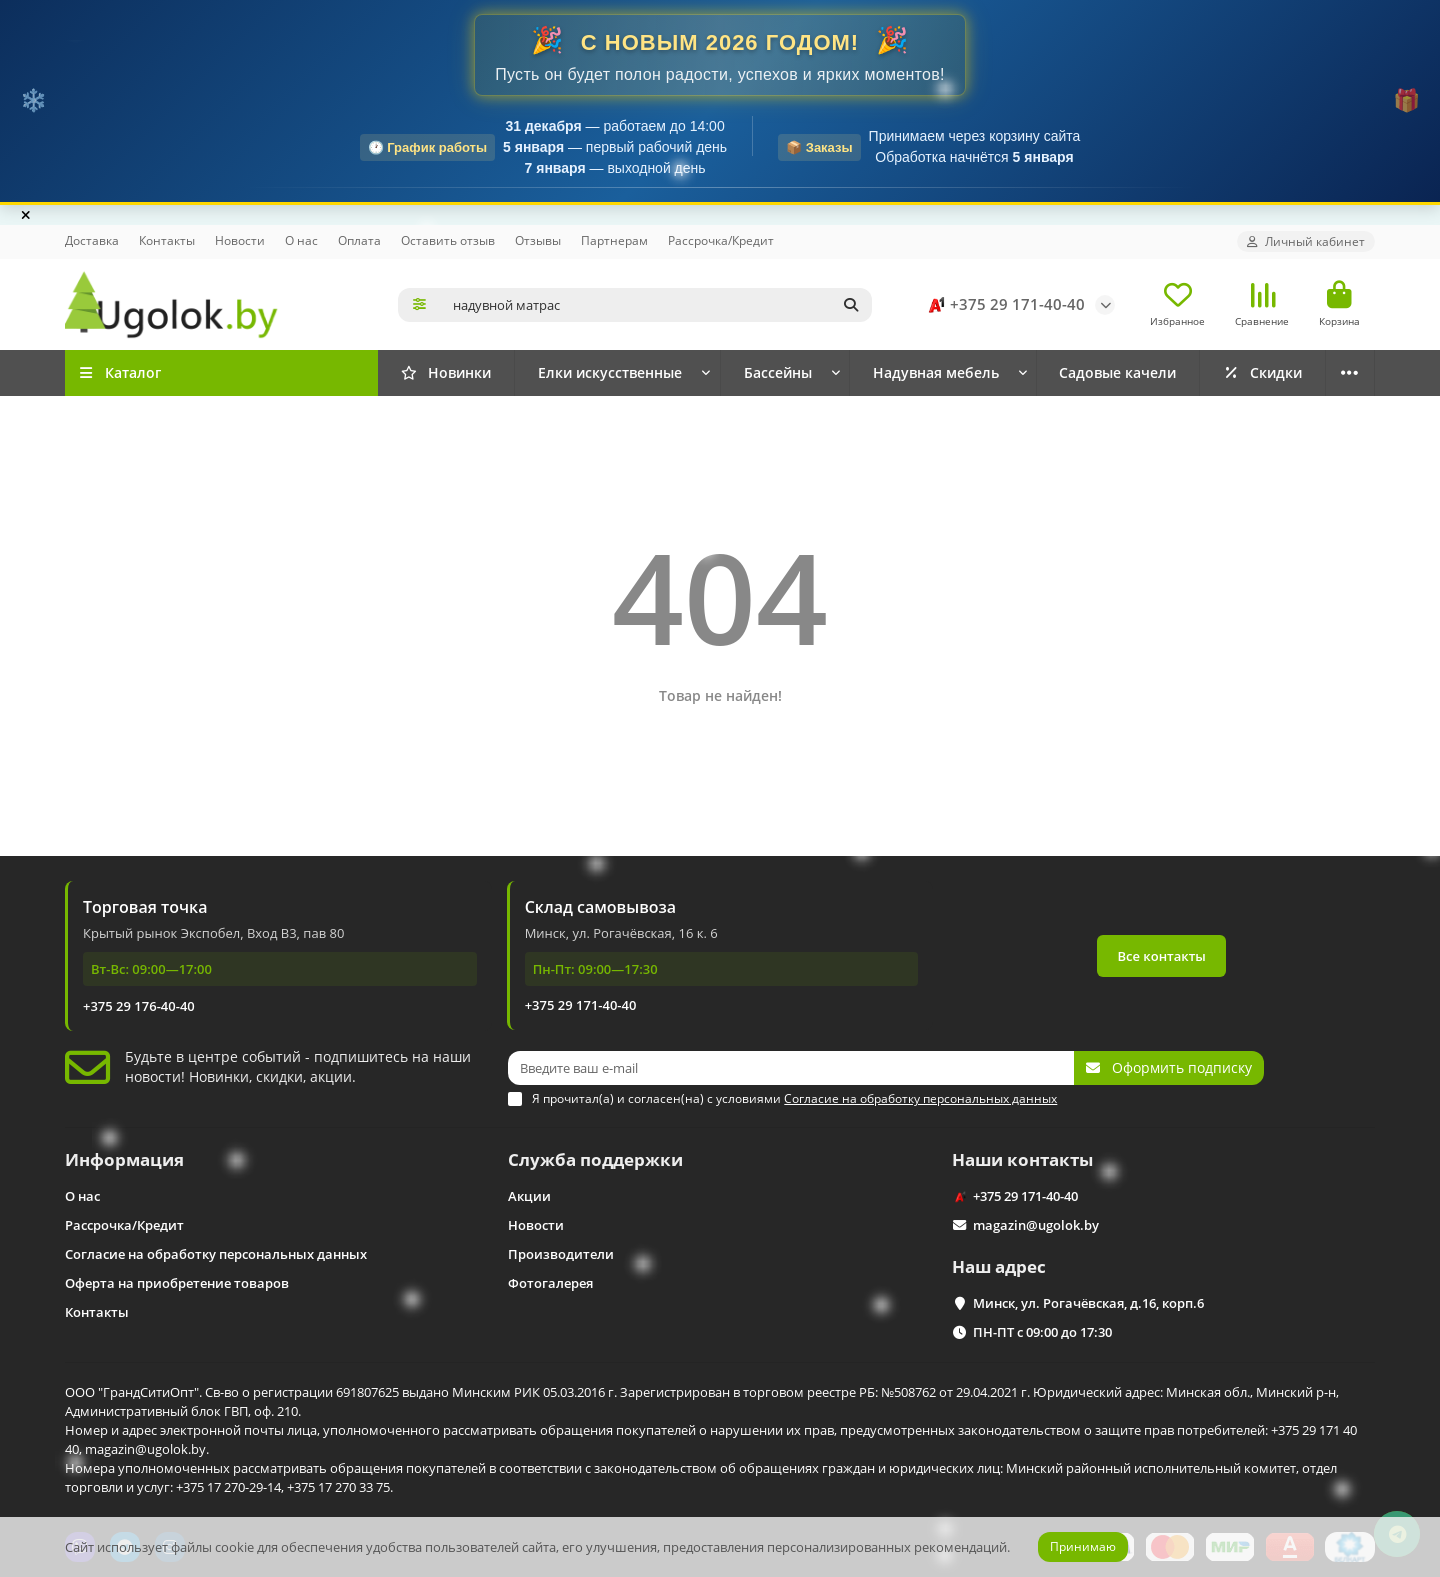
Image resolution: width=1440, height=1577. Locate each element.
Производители (561, 1254)
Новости (240, 240)
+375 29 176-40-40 (139, 1006)
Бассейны (778, 372)
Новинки (446, 372)
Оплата (359, 240)
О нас (301, 240)
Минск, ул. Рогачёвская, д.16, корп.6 (1088, 1303)
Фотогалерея (550, 1283)
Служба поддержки (595, 1159)
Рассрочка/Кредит (721, 240)
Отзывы (538, 240)
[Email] (791, 1068)
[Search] (657, 305)
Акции (529, 1196)
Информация (124, 1159)
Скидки (1262, 372)
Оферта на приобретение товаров (177, 1283)
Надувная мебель (936, 372)
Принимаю (1083, 1546)
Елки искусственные (610, 372)
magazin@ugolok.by (1036, 1225)
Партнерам (614, 240)
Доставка (92, 240)
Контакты (167, 240)
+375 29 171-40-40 (1003, 305)
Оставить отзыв (448, 240)
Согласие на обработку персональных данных (216, 1254)
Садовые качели (1117, 372)
